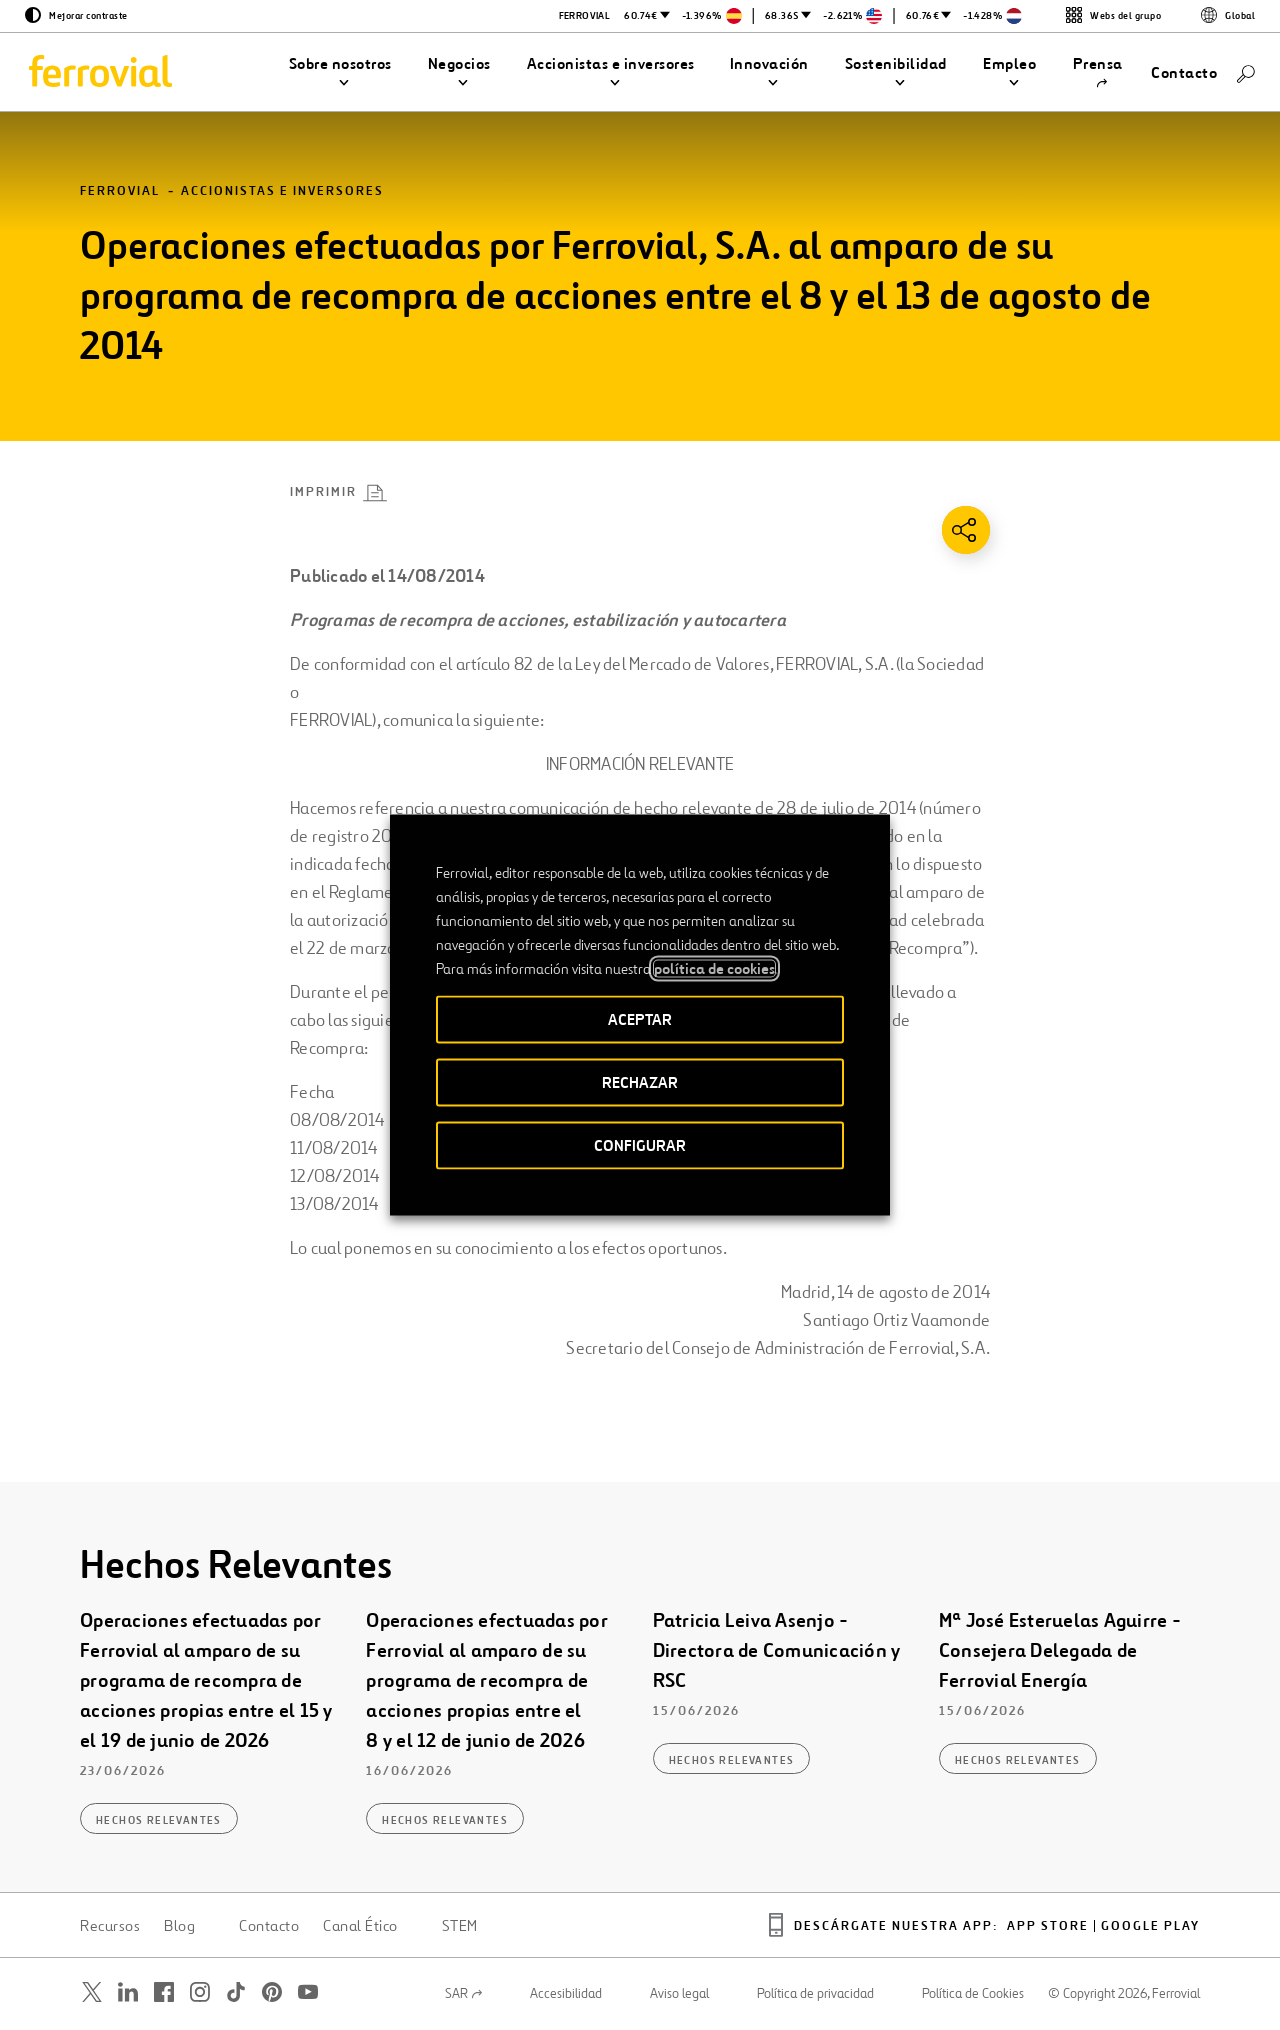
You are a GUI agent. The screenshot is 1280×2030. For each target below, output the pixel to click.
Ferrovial (120, 191)
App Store (1048, 1926)
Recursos (110, 1926)
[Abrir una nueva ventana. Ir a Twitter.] (92, 1992)
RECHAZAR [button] (640, 1082)
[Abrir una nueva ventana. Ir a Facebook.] (164, 1992)
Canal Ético (360, 1926)
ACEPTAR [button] (640, 1019)
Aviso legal (679, 1994)
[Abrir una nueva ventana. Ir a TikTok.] (236, 1992)
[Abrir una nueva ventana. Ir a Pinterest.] (272, 1992)
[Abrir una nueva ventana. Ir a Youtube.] (308, 1992)
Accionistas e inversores (282, 191)
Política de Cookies (973, 1994)
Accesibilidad (566, 1994)
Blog (179, 1926)
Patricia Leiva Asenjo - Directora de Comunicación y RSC (777, 1650)
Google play (1150, 1926)
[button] (340, 73)
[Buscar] (1246, 72)
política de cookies (714, 969)
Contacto (269, 1926)
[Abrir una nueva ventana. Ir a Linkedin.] (128, 1992)
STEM (460, 1926)
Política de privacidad (815, 1994)
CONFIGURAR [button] (640, 1145)
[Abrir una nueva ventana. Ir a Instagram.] (200, 1992)
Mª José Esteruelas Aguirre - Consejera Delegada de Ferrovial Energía (1060, 1650)
